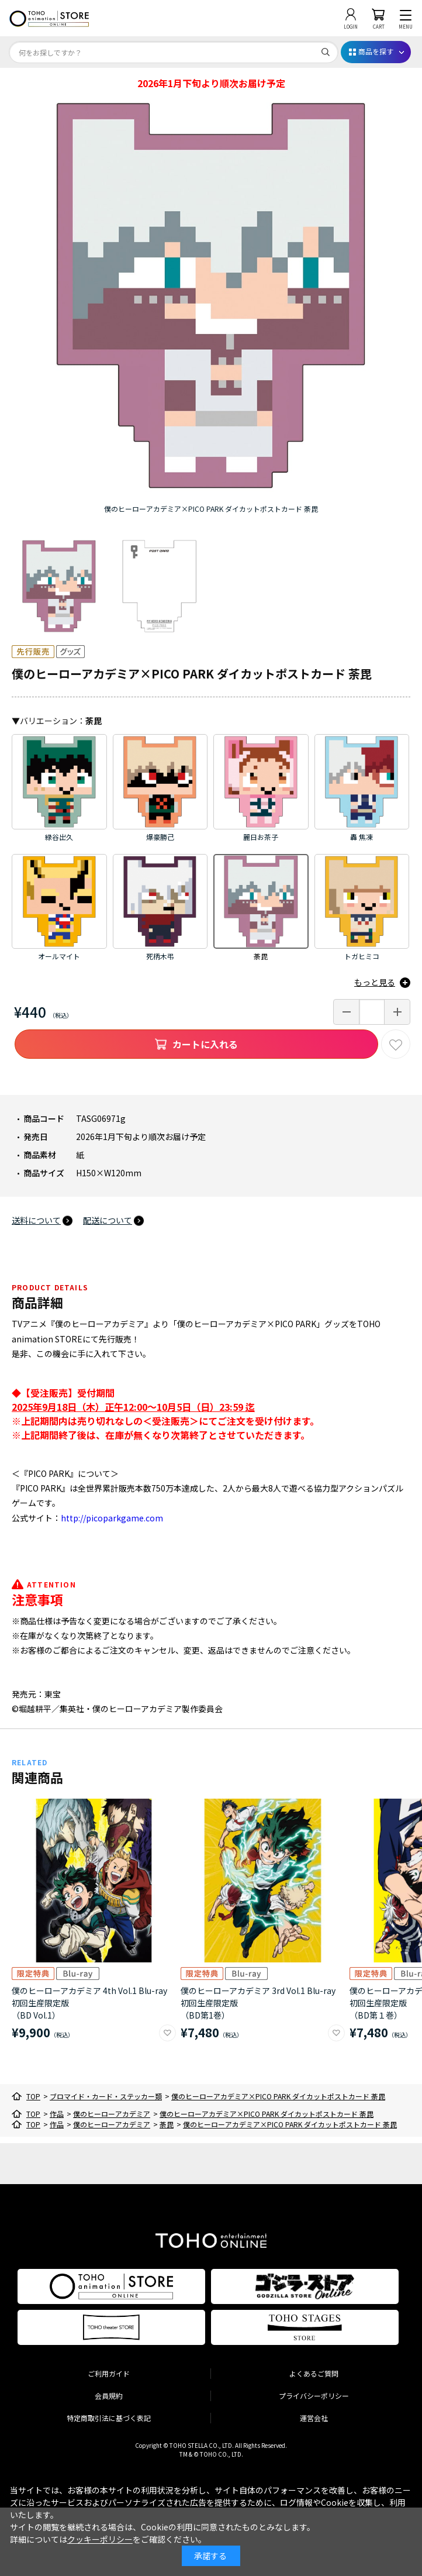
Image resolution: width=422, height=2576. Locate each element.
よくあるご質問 (313, 2373)
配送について (107, 1220)
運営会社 (314, 2418)
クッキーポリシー (100, 2539)
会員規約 (109, 2396)
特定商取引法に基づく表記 (109, 2418)
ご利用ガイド (109, 2373)
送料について (36, 1220)
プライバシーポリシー (314, 2396)
